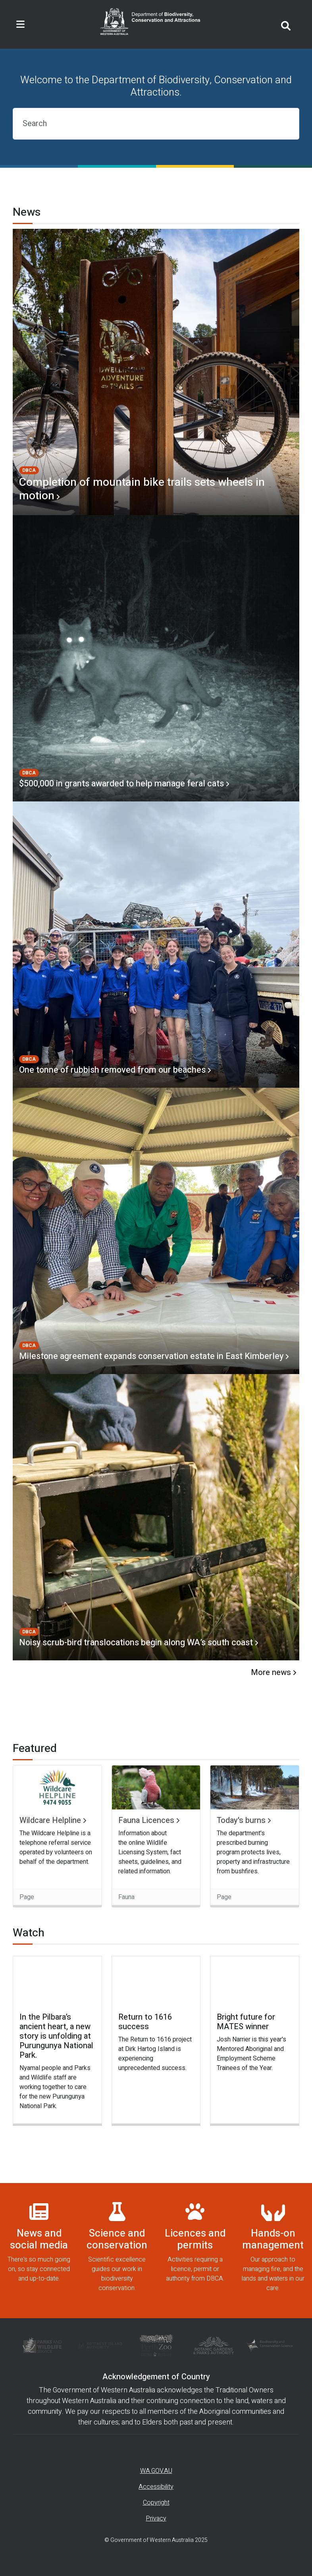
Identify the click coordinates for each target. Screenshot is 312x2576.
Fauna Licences (146, 1820)
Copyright (156, 2502)
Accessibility (156, 2487)
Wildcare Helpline (50, 1820)
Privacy (156, 2518)
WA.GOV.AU (156, 2471)
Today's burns (241, 1820)
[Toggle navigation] (20, 25)
